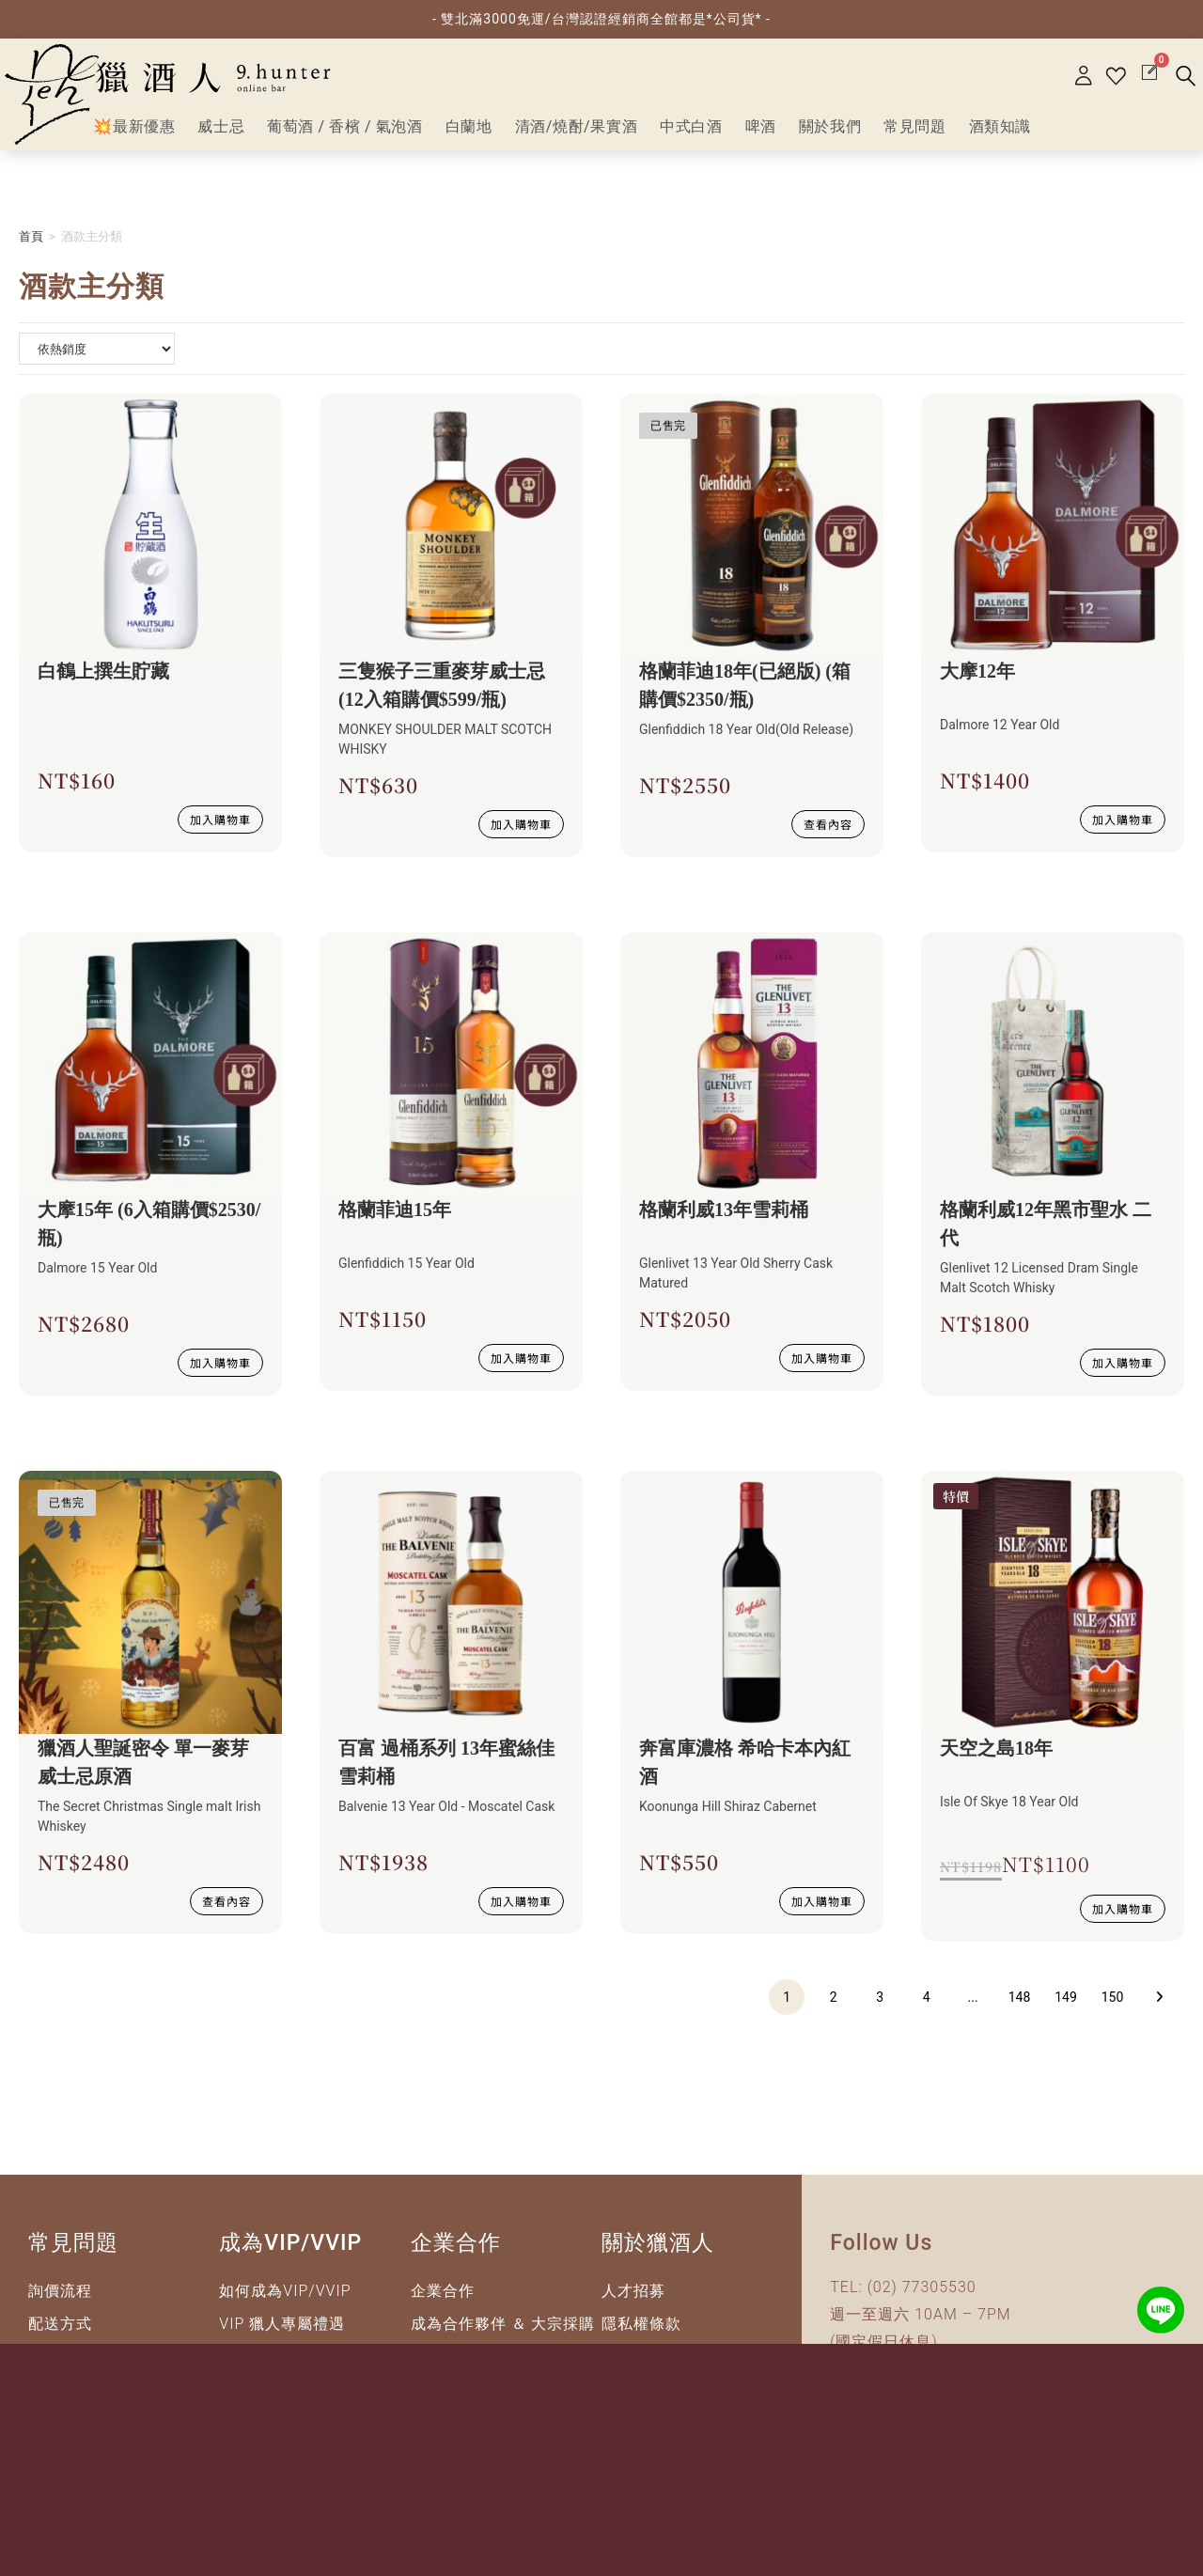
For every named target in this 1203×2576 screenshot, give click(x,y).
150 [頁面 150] (1112, 2005)
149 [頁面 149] (1066, 2005)
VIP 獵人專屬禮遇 (282, 2332)
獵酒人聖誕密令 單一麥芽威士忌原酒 (143, 1770)
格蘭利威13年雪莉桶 (723, 1218)
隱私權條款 (641, 2332)
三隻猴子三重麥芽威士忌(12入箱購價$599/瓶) (441, 693)
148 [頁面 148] (1019, 2005)
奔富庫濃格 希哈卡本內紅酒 (745, 1770)
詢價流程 (60, 2299)
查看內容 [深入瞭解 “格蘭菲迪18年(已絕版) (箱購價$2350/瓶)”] (828, 832)
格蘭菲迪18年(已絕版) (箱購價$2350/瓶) (745, 693)
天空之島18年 (996, 1756)
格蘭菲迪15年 (394, 1218)
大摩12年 (977, 679)
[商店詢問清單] (97, 357)
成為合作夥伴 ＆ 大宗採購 (503, 2332)
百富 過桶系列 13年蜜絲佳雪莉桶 (446, 1770)
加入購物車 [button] (220, 827)
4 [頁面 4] (926, 2005)
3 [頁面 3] (879, 2005)
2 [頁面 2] (833, 2005)
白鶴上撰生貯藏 (103, 679)
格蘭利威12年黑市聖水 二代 (1045, 1232)
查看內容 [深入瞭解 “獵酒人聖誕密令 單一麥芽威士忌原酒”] (226, 1909)
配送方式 (60, 2332)
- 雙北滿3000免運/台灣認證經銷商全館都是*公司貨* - (601, 18)
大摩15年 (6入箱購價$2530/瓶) (149, 1232)
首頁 (31, 245)
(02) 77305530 (921, 2295)
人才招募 (633, 2299)
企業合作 (443, 2299)
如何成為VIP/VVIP (285, 2299)
